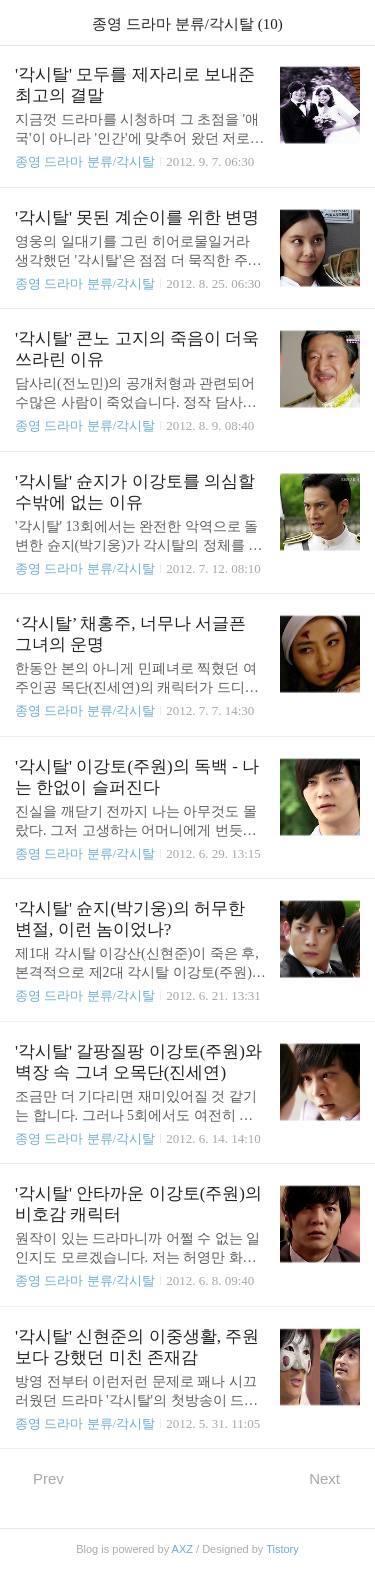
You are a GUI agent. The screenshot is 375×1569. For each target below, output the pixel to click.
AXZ (182, 1549)
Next (334, 1478)
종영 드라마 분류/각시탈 (85, 161)
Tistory (282, 1549)
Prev (39, 1478)
